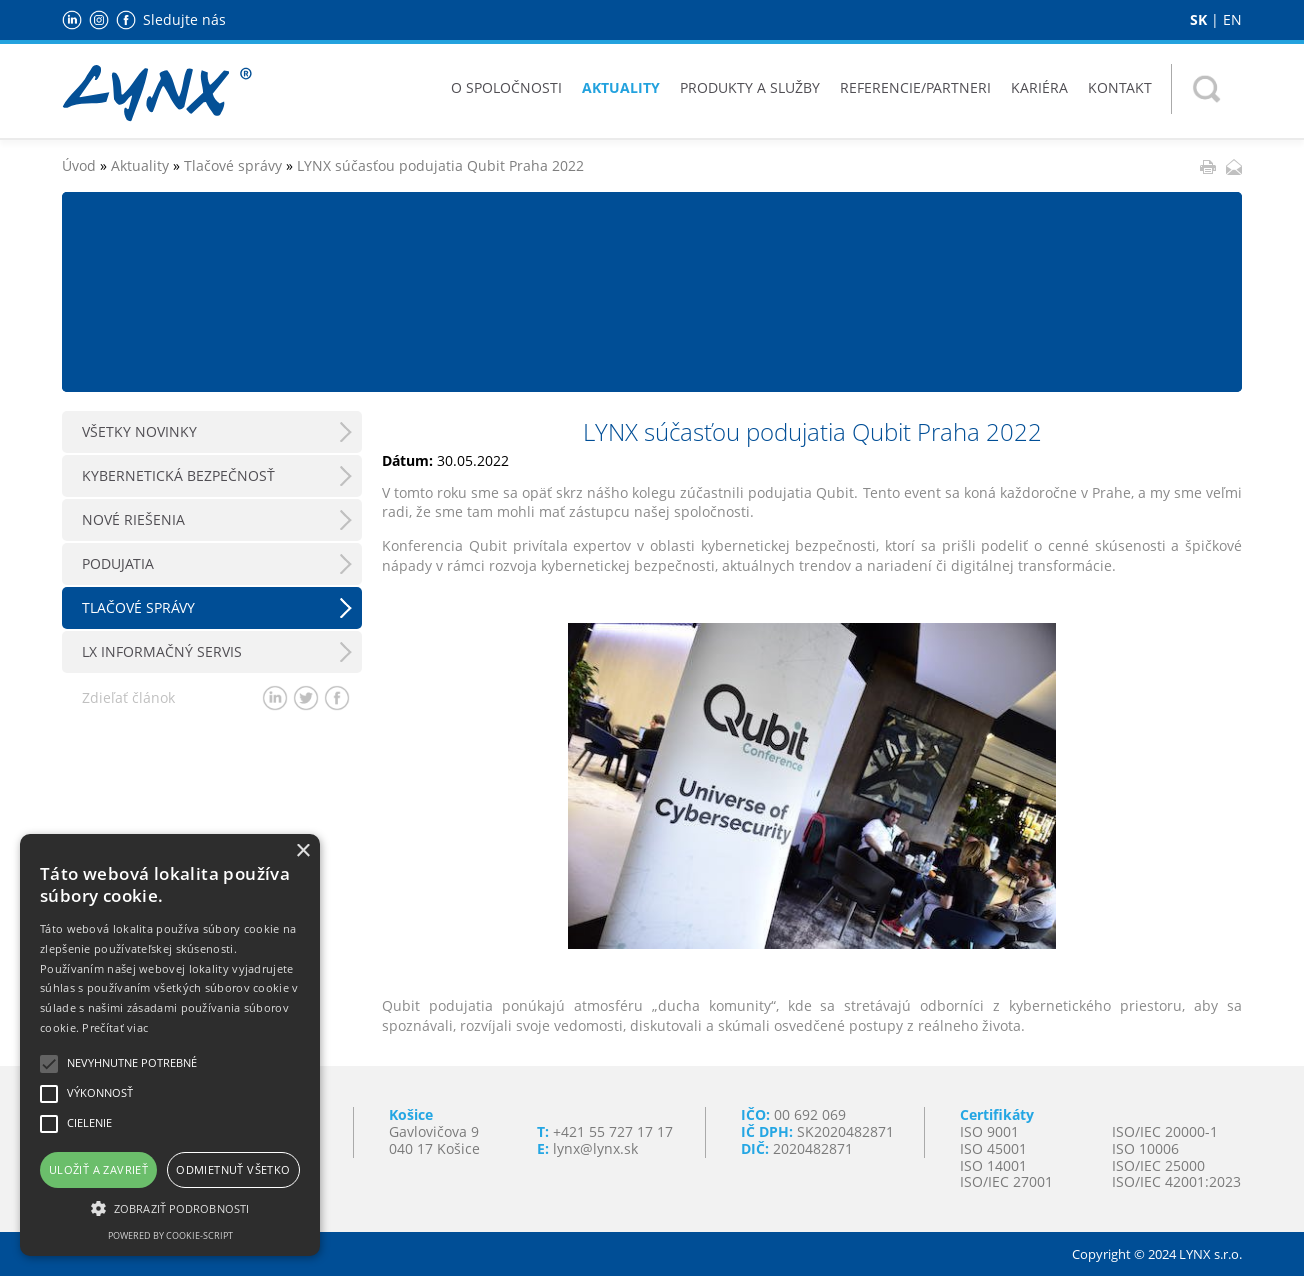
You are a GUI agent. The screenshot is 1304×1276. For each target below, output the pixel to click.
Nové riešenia (133, 519)
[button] (170, 1207)
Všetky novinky (139, 431)
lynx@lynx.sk (595, 1148)
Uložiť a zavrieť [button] (98, 1169)
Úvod (79, 165)
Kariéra (1039, 87)
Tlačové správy (233, 165)
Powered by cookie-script (170, 1235)
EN (1232, 19)
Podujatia (118, 563)
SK (1198, 19)
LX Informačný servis (162, 651)
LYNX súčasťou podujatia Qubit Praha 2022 (440, 165)
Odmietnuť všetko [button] (233, 1169)
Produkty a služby (750, 87)
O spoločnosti (506, 87)
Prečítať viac (115, 1027)
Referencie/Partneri (915, 87)
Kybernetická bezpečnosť (178, 475)
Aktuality (621, 87)
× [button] (302, 851)
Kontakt (1120, 87)
